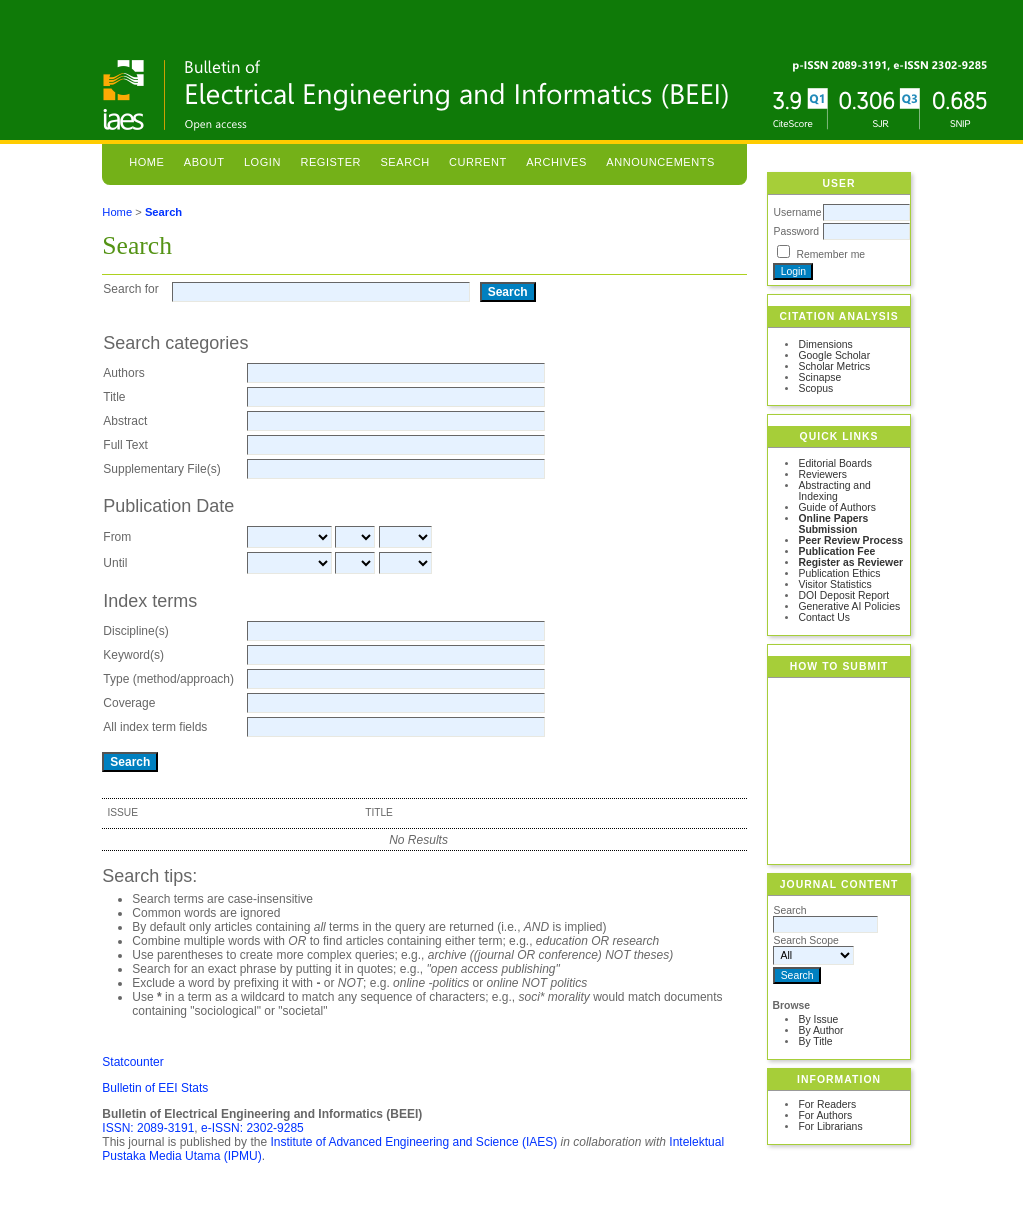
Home (146, 162)
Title (114, 397)
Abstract (125, 421)
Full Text (125, 445)
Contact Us (823, 617)
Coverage (129, 703)
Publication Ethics (839, 573)
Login (262, 162)
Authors (123, 373)
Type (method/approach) (168, 679)
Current (478, 162)
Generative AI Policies (849, 606)
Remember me (830, 254)
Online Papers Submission (833, 524)
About (204, 162)
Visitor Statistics (834, 584)
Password (796, 231)
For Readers (827, 1104)
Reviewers (822, 474)
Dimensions (825, 344)
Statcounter (132, 1062)
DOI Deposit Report (843, 595)
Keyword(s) (133, 655)
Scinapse (819, 377)
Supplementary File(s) (161, 469)
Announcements (660, 162)
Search (404, 162)
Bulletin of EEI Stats (155, 1088)
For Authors (825, 1115)
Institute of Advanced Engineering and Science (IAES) (413, 1142)
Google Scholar (834, 355)
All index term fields (155, 727)
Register (330, 162)
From (117, 537)
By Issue (818, 1019)
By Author (820, 1030)
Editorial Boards (834, 463)
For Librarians (830, 1126)
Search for (130, 289)
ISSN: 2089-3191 (148, 1128)
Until (115, 563)
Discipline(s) (135, 631)
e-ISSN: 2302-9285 (252, 1128)
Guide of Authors (836, 507)
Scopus (815, 388)
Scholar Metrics (834, 366)
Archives (556, 162)
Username (797, 212)
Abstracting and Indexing (834, 491)
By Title (815, 1041)
